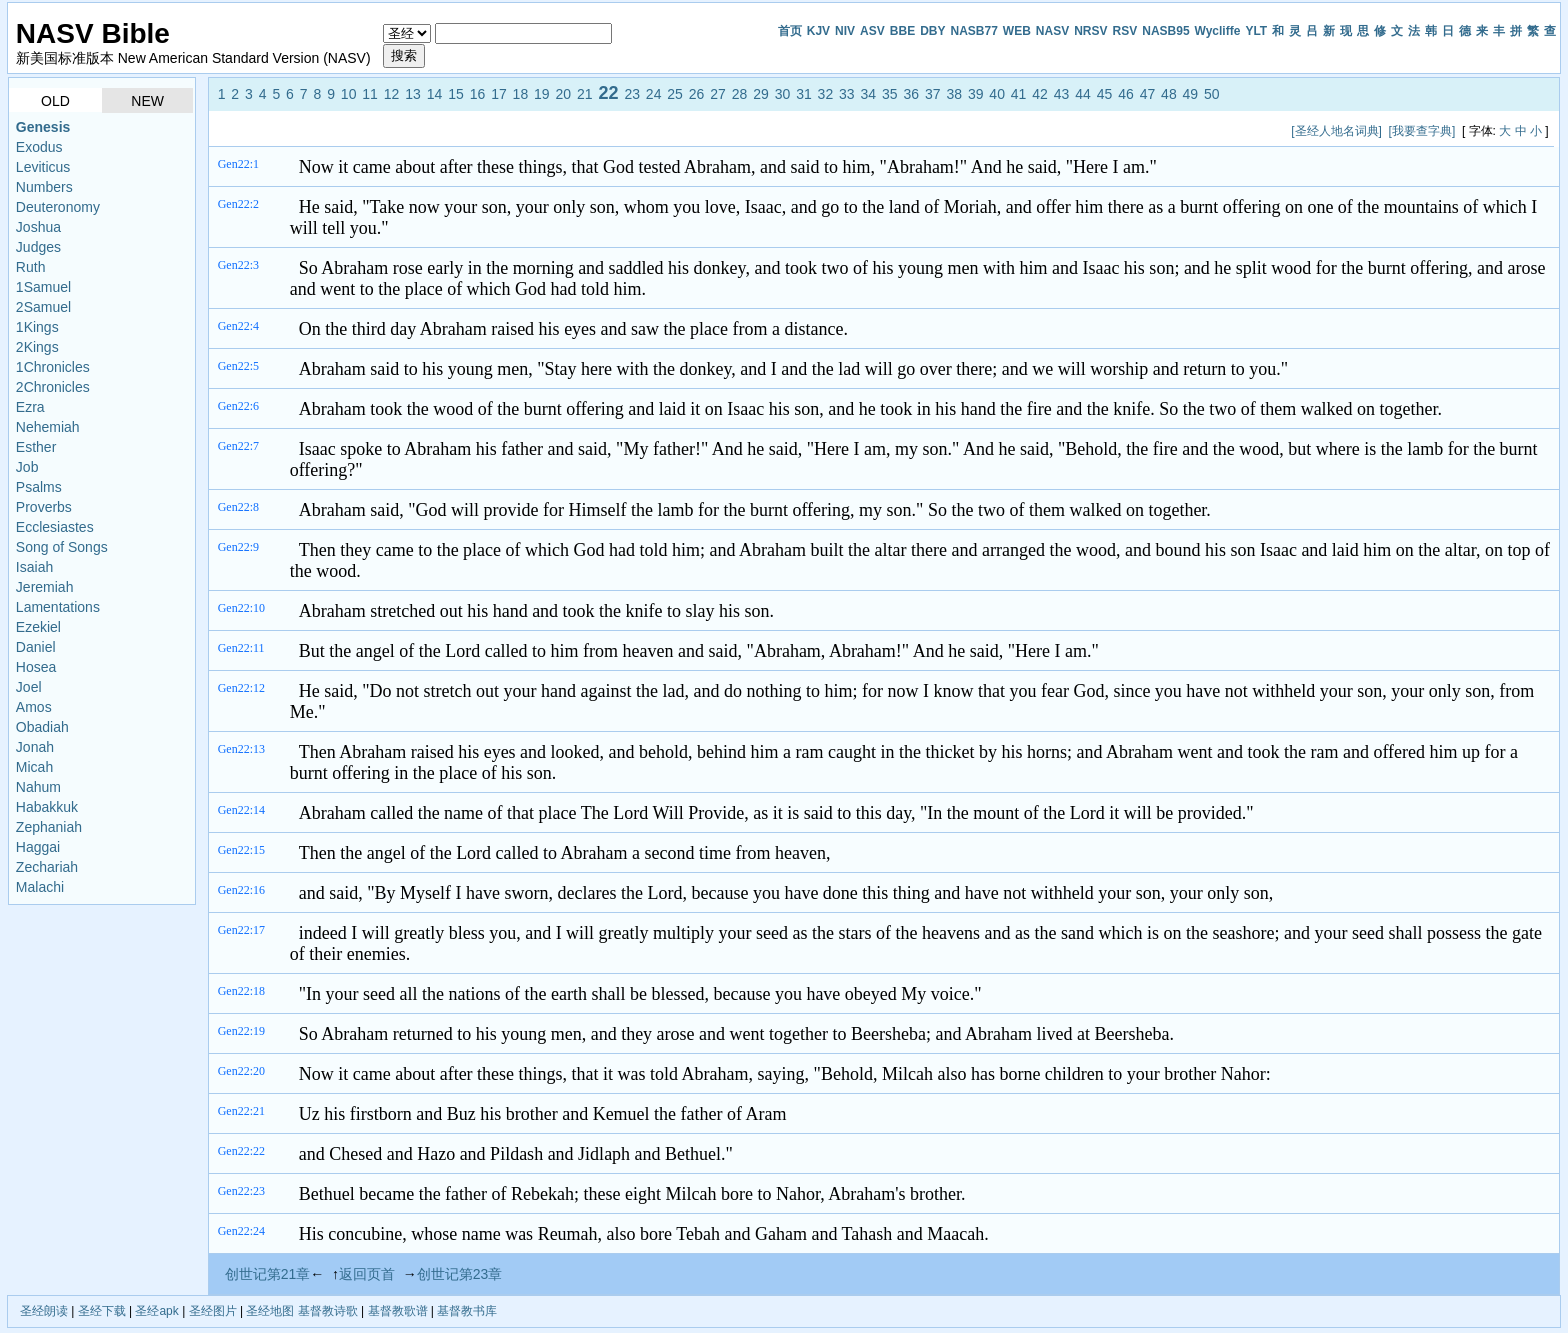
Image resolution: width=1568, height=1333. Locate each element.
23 (632, 94)
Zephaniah (49, 827)
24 (654, 94)
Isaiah (34, 567)
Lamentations (58, 607)
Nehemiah (48, 427)
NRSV (1090, 31)
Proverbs (44, 507)
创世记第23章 (460, 1274)
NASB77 (973, 31)
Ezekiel (38, 627)
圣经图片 (213, 1311)
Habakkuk (47, 807)
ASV (872, 31)
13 (413, 94)
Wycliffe (1218, 31)
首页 (790, 31)
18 (521, 94)
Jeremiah (45, 587)
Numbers (44, 187)
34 (869, 94)
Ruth (31, 267)
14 (435, 94)
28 (740, 94)
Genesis (43, 127)
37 (933, 94)
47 (1148, 94)
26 (697, 94)
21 (585, 94)
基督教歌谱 (398, 1311)
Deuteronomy (58, 207)
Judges (38, 247)
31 (804, 94)
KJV (818, 31)
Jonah (35, 747)
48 (1169, 94)
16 (478, 94)
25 (675, 94)
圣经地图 (270, 1311)
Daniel (36, 647)
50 (1212, 94)
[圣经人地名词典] (1336, 131)
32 (826, 94)
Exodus (39, 147)
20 (564, 94)
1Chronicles (53, 367)
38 (954, 94)
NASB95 (1165, 31)
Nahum (38, 787)
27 (718, 94)
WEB (1017, 31)
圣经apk (156, 1311)
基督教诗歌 (328, 1311)
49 (1191, 94)
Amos (34, 707)
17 (499, 94)
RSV (1125, 31)
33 (847, 94)
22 (608, 93)
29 (761, 94)
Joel (29, 687)
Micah (34, 767)
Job (27, 467)
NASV (1052, 31)
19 (542, 94)
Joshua (38, 227)
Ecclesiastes (55, 527)
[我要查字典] (1422, 131)
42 (1040, 94)
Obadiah (42, 727)
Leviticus (43, 167)
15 (456, 94)
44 (1083, 94)
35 (890, 94)
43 (1062, 94)
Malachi (40, 887)
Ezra (30, 407)
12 (392, 94)
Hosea (36, 667)
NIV (845, 31)
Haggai (38, 847)
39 (976, 94)
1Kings (37, 327)
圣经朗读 (44, 1311)
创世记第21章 (268, 1274)
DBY (932, 31)
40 (997, 94)
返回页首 (367, 1274)
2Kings (37, 347)
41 (1019, 94)
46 (1126, 94)
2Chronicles (53, 387)
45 (1105, 94)
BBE (902, 31)
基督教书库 (467, 1311)
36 (911, 94)
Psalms (39, 487)
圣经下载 (102, 1311)
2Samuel (43, 307)
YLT (1256, 31)
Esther (36, 447)
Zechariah (47, 867)
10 (349, 94)
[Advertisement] (580, 130)
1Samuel (43, 287)
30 (783, 94)
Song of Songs (62, 547)
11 (370, 94)
